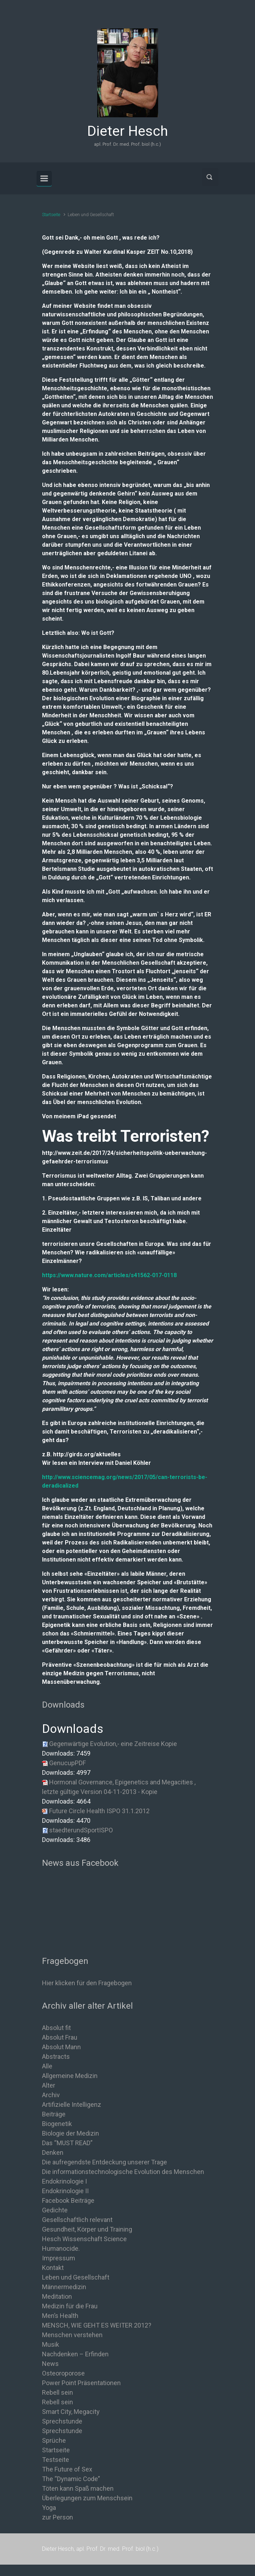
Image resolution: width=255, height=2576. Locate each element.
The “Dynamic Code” (71, 2479)
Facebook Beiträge (68, 2200)
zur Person (57, 2517)
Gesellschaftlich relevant (77, 2219)
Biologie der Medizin (70, 2133)
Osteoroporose (63, 2373)
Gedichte (55, 2210)
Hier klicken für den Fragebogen (87, 1983)
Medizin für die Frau (70, 2306)
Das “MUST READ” (67, 2143)
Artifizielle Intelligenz (71, 2104)
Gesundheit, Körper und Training (87, 2229)
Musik (50, 2344)
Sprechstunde (62, 2421)
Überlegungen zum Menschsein (87, 2498)
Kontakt (53, 2267)
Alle (47, 2066)
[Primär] (44, 178)
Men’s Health (60, 2315)
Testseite (55, 2459)
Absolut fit (56, 2027)
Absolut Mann (61, 2047)
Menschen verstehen (72, 2335)
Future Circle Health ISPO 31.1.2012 (99, 1811)
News (50, 2363)
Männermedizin (64, 2287)
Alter (48, 2085)
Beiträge (54, 2114)
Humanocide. (61, 2248)
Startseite (51, 214)
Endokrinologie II (65, 2191)
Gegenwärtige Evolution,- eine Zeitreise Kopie (113, 1743)
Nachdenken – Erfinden (75, 2354)
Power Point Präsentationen (81, 2383)
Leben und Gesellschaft (75, 2277)
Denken (52, 2152)
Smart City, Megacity (71, 2411)
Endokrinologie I (64, 2181)
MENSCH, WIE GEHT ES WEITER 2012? (96, 2325)
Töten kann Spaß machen (78, 2488)
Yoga (49, 2507)
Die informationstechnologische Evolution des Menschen (123, 2171)
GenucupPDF (67, 1763)
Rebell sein (57, 2392)
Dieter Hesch (127, 131)
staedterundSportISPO (81, 1830)
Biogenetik (57, 2123)
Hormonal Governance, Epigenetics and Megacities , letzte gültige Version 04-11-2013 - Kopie (119, 1786)
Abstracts (56, 2056)
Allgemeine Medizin (70, 2075)
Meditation (57, 2296)
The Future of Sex (67, 2469)
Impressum (58, 2258)
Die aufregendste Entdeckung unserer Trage (104, 2162)
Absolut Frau (59, 2037)
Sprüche (54, 2440)
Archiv (51, 2095)
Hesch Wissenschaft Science (84, 2239)
